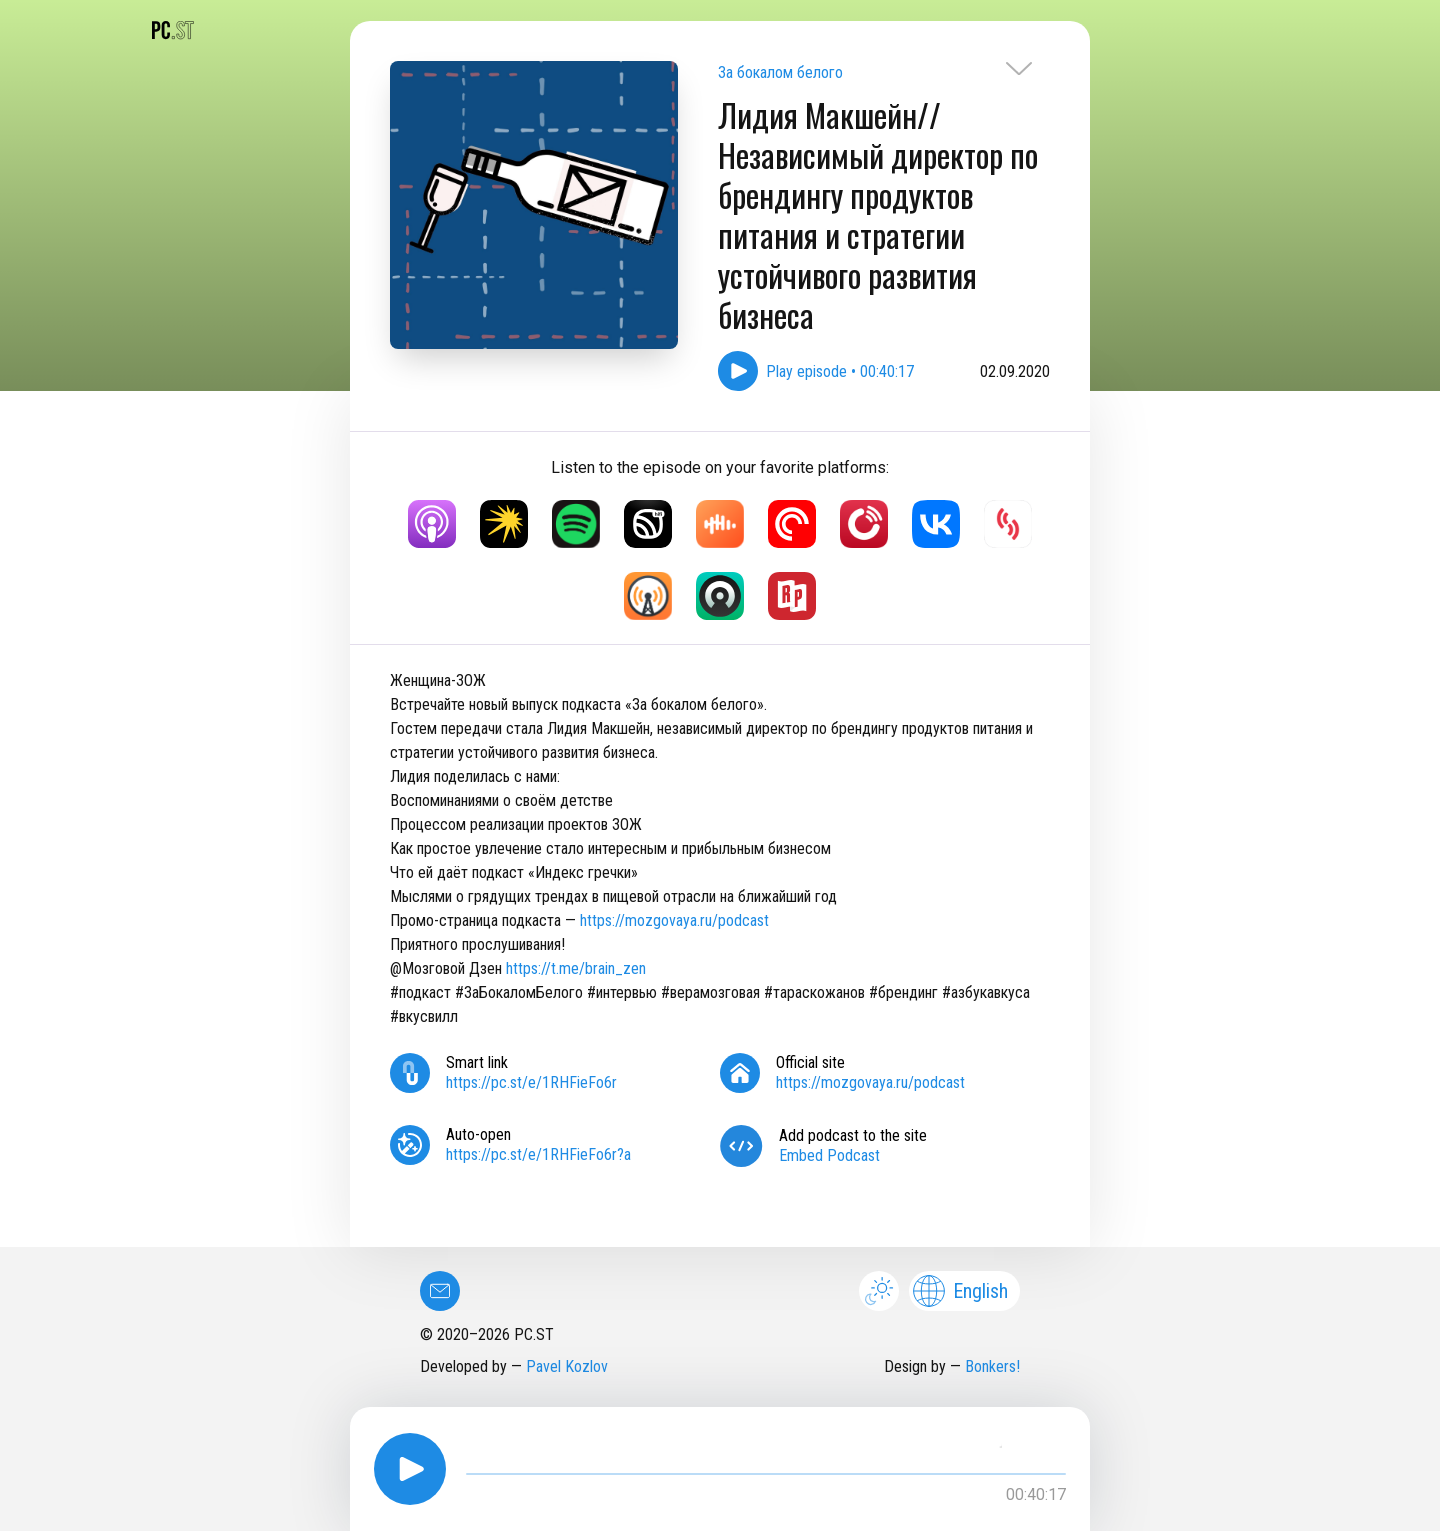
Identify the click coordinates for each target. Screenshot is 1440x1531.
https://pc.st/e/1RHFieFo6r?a (538, 1154)
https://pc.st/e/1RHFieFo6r (531, 1082)
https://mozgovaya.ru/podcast (674, 920)
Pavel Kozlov (567, 1366)
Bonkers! (992, 1366)
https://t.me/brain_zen (576, 968)
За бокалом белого (780, 72)
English (960, 1291)
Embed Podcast (829, 1155)
